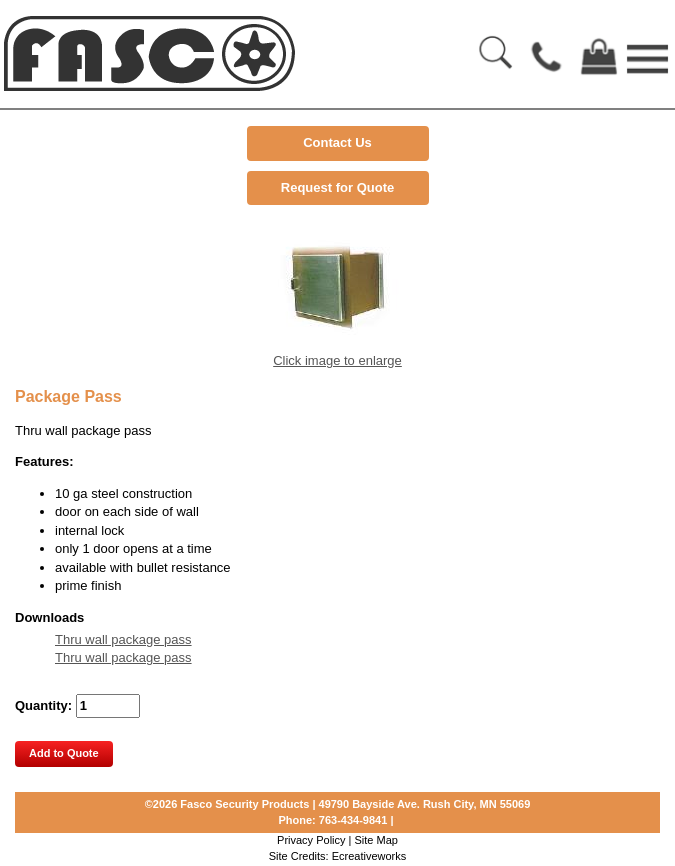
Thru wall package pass (123, 639)
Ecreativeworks (369, 856)
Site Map (376, 840)
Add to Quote (64, 753)
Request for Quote (337, 187)
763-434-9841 (353, 820)
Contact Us (337, 142)
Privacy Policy (311, 840)
